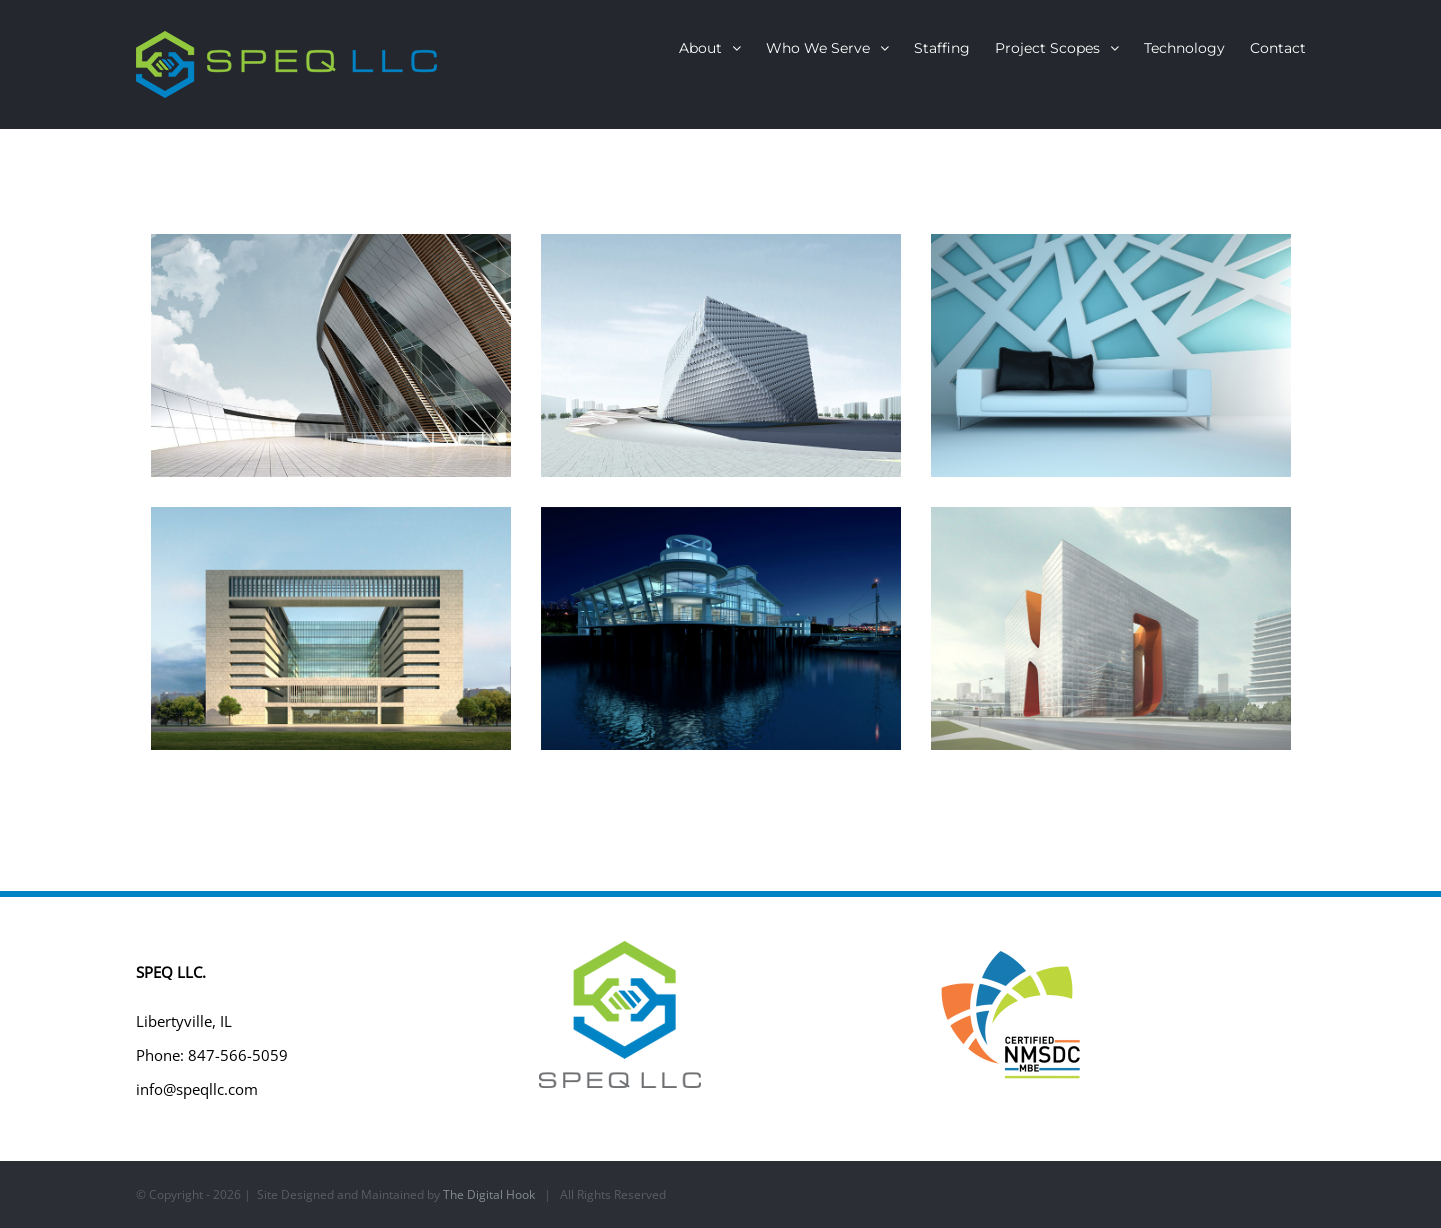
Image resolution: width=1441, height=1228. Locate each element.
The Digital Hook (489, 1194)
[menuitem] (722, 48)
